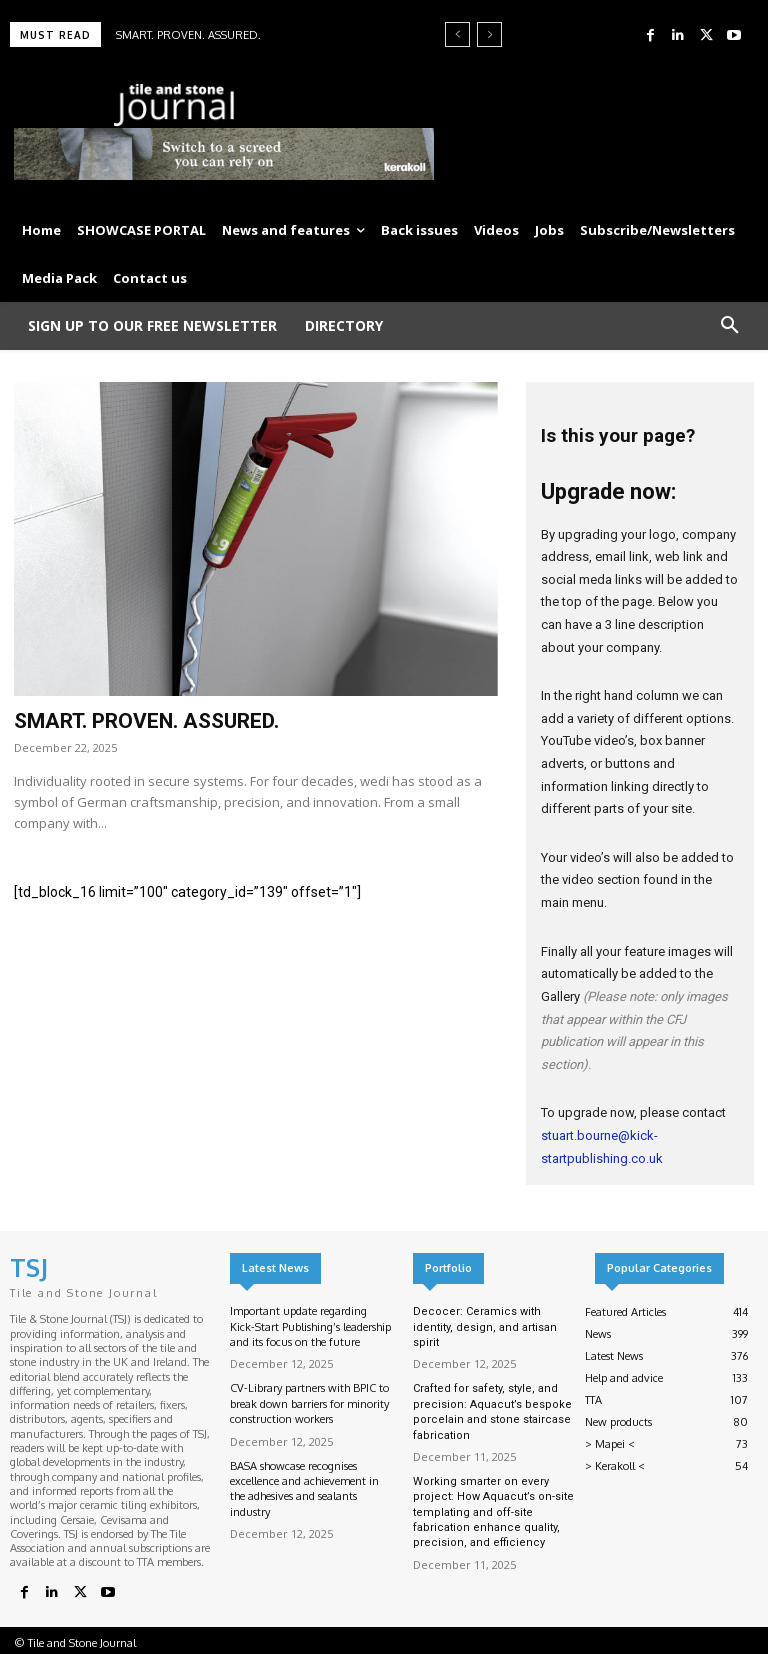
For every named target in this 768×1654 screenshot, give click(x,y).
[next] (489, 34)
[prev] (457, 34)
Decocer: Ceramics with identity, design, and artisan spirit (485, 1327)
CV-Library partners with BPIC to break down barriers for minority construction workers (309, 1403)
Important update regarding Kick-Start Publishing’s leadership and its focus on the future (310, 1326)
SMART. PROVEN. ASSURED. (188, 35)
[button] (730, 326)
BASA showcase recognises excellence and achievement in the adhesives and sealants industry (304, 1489)
